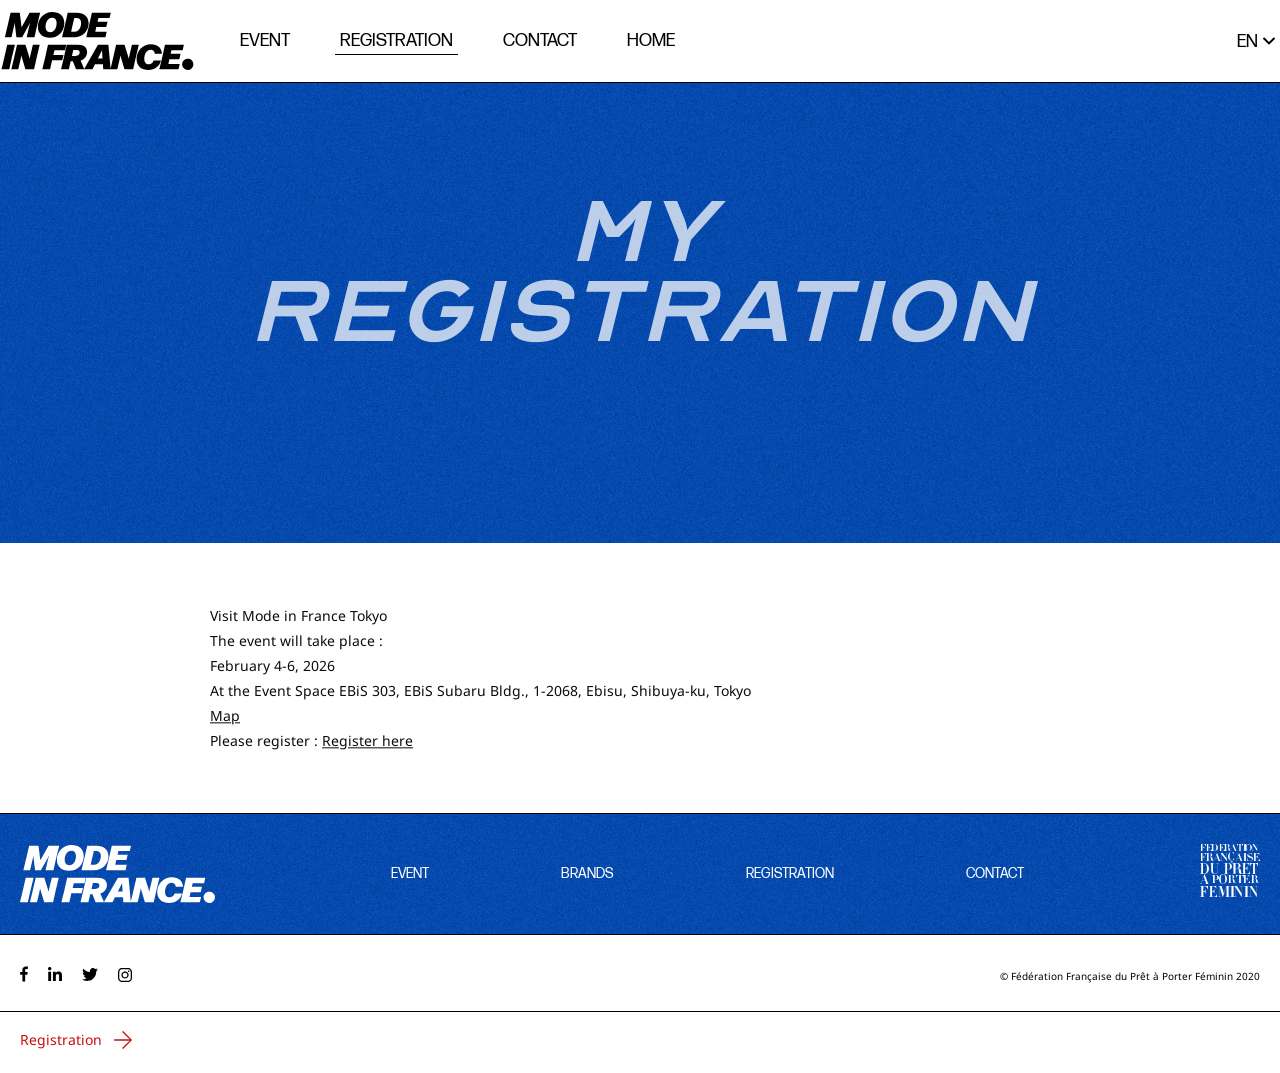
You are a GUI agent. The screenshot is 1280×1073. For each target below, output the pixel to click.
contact (540, 40)
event (265, 40)
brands (587, 873)
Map (225, 716)
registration (396, 40)
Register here (367, 741)
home (651, 40)
